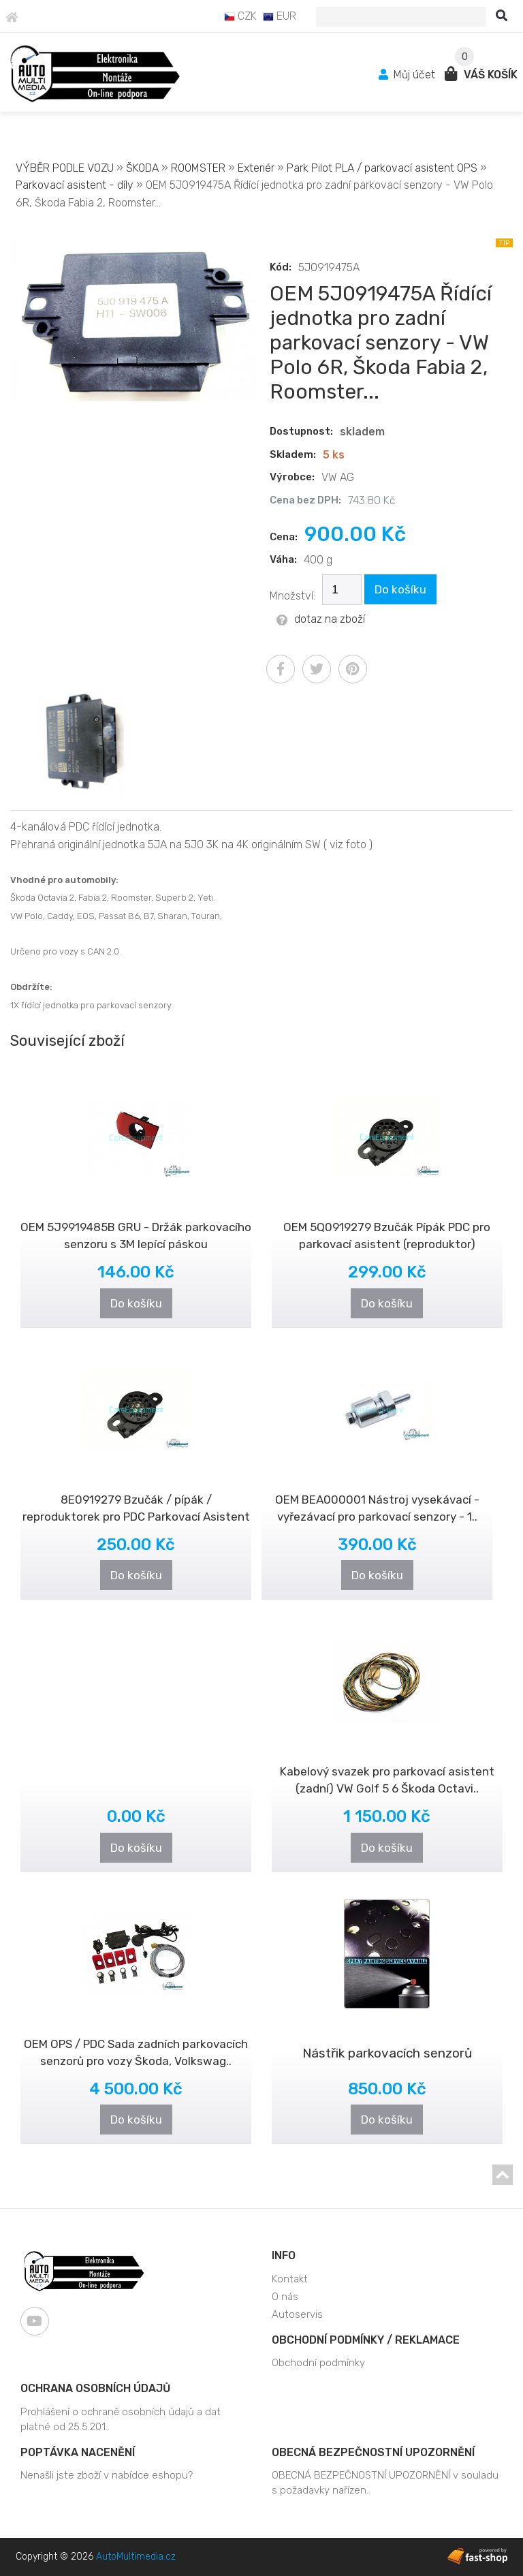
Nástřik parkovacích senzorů (387, 2053)
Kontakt (290, 2279)
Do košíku (400, 589)
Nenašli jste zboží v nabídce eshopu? (106, 2475)
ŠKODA (142, 167)
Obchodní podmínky (318, 2363)
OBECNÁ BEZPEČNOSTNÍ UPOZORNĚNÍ (373, 2452)
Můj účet (409, 74)
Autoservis (297, 2314)
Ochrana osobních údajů (95, 2388)
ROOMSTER (198, 167)
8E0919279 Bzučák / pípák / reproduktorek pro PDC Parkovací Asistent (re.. (136, 1516)
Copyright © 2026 (96, 2556)
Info (284, 2255)
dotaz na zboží (320, 618)
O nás (285, 2297)
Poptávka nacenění (77, 2452)
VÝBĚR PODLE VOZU (65, 167)
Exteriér (256, 167)
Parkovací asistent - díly (74, 185)
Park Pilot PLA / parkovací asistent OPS (382, 167)
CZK (240, 16)
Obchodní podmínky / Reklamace (366, 2339)
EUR (279, 16)
